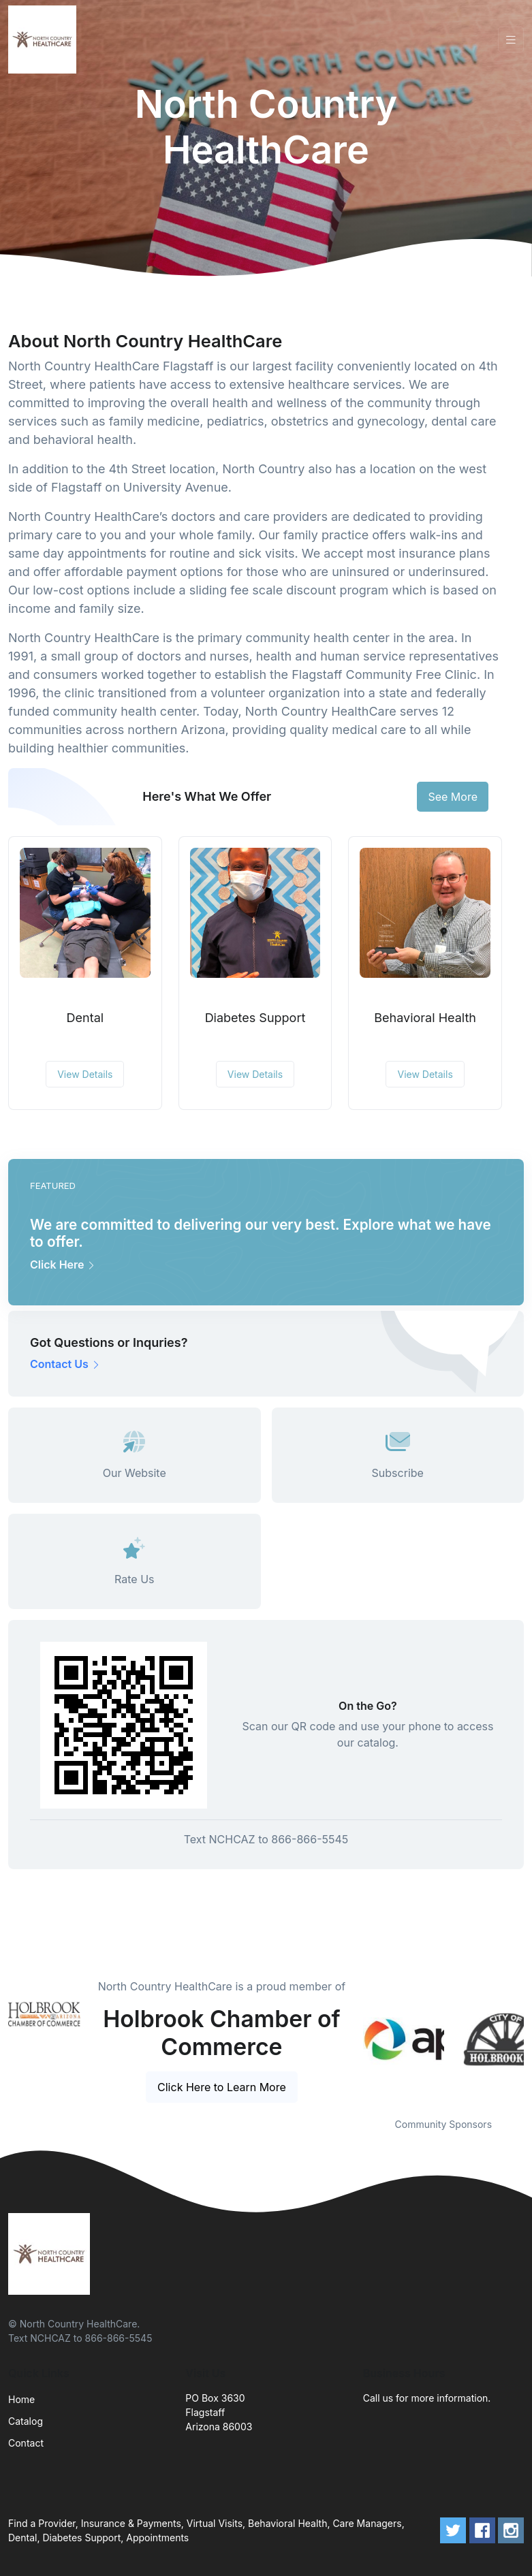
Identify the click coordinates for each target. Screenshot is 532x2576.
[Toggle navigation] (511, 40)
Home (21, 2399)
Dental (85, 1018)
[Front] (45, 39)
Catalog (25, 2421)
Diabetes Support (255, 1018)
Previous (353, 2039)
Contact (26, 2443)
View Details (84, 1074)
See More (453, 797)
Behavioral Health (425, 1018)
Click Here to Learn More (221, 2087)
